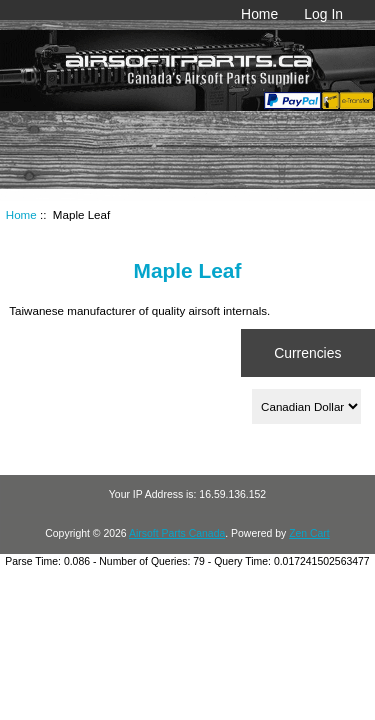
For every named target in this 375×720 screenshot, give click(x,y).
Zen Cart (309, 533)
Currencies (307, 353)
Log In (323, 14)
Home (259, 14)
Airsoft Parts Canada (177, 533)
